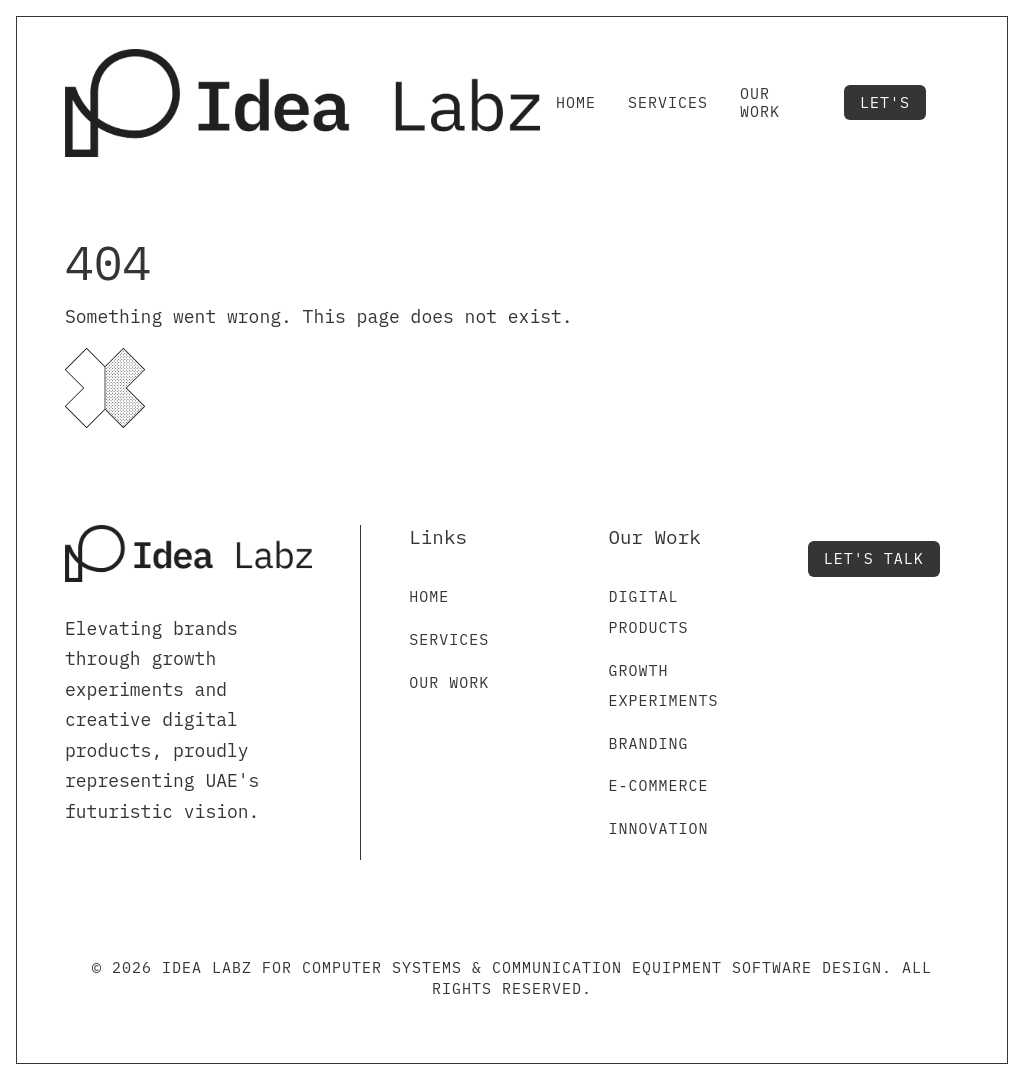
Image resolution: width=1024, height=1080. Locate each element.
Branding (649, 743)
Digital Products (649, 612)
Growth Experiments (664, 686)
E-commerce (659, 785)
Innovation (659, 828)
